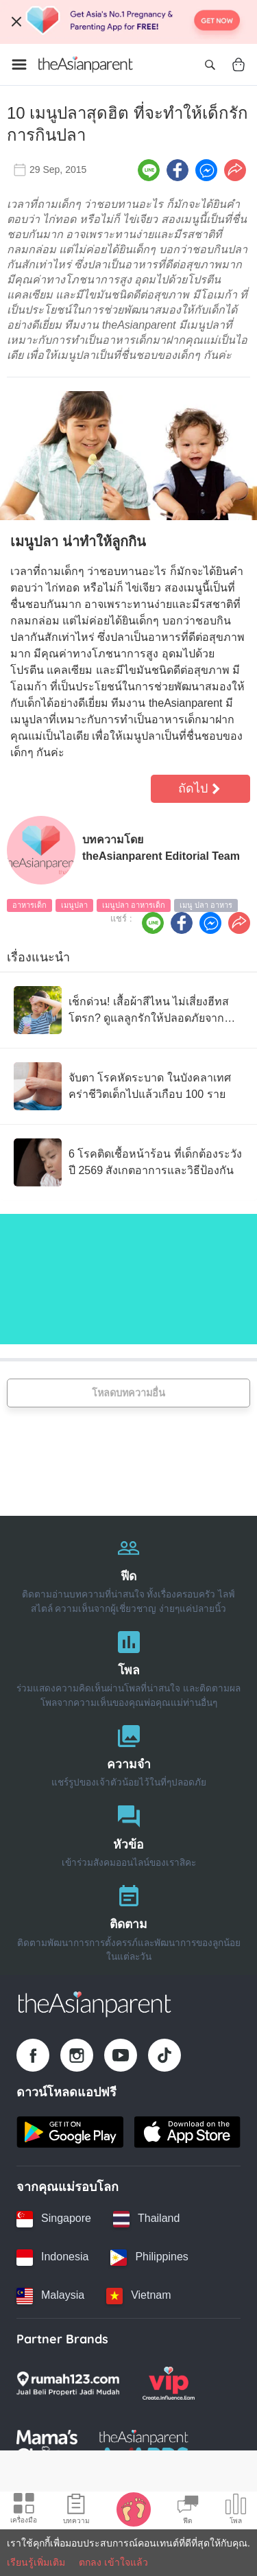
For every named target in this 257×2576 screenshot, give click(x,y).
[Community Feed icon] (188, 2511)
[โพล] (128, 1665)
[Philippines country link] (149, 2257)
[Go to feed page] (85, 64)
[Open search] (209, 64)
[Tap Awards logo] (144, 2446)
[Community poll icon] (236, 2511)
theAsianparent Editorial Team (161, 856)
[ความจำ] (128, 1753)
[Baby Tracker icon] (133, 2509)
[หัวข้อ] (128, 1833)
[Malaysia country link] (50, 2296)
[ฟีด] (128, 1571)
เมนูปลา (74, 905)
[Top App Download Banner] (128, 22)
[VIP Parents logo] (168, 2383)
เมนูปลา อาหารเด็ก (133, 905)
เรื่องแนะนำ (38, 957)
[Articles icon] (76, 2511)
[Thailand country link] (146, 2219)
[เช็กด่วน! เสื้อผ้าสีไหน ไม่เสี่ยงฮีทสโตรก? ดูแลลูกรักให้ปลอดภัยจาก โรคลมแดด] (128, 1010)
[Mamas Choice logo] (46, 2446)
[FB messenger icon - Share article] (206, 170)
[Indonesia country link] (52, 2257)
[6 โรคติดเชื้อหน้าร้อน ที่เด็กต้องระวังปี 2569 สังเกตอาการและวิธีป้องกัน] (128, 1162)
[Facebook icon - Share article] (177, 170)
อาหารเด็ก (29, 905)
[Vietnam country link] (138, 2296)
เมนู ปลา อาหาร (206, 905)
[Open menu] (19, 64)
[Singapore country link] (53, 2219)
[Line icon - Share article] (149, 170)
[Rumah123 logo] (67, 2383)
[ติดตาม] (128, 1919)
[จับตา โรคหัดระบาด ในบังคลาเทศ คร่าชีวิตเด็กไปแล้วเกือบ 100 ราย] (128, 1086)
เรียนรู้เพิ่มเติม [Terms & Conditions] (36, 2562)
